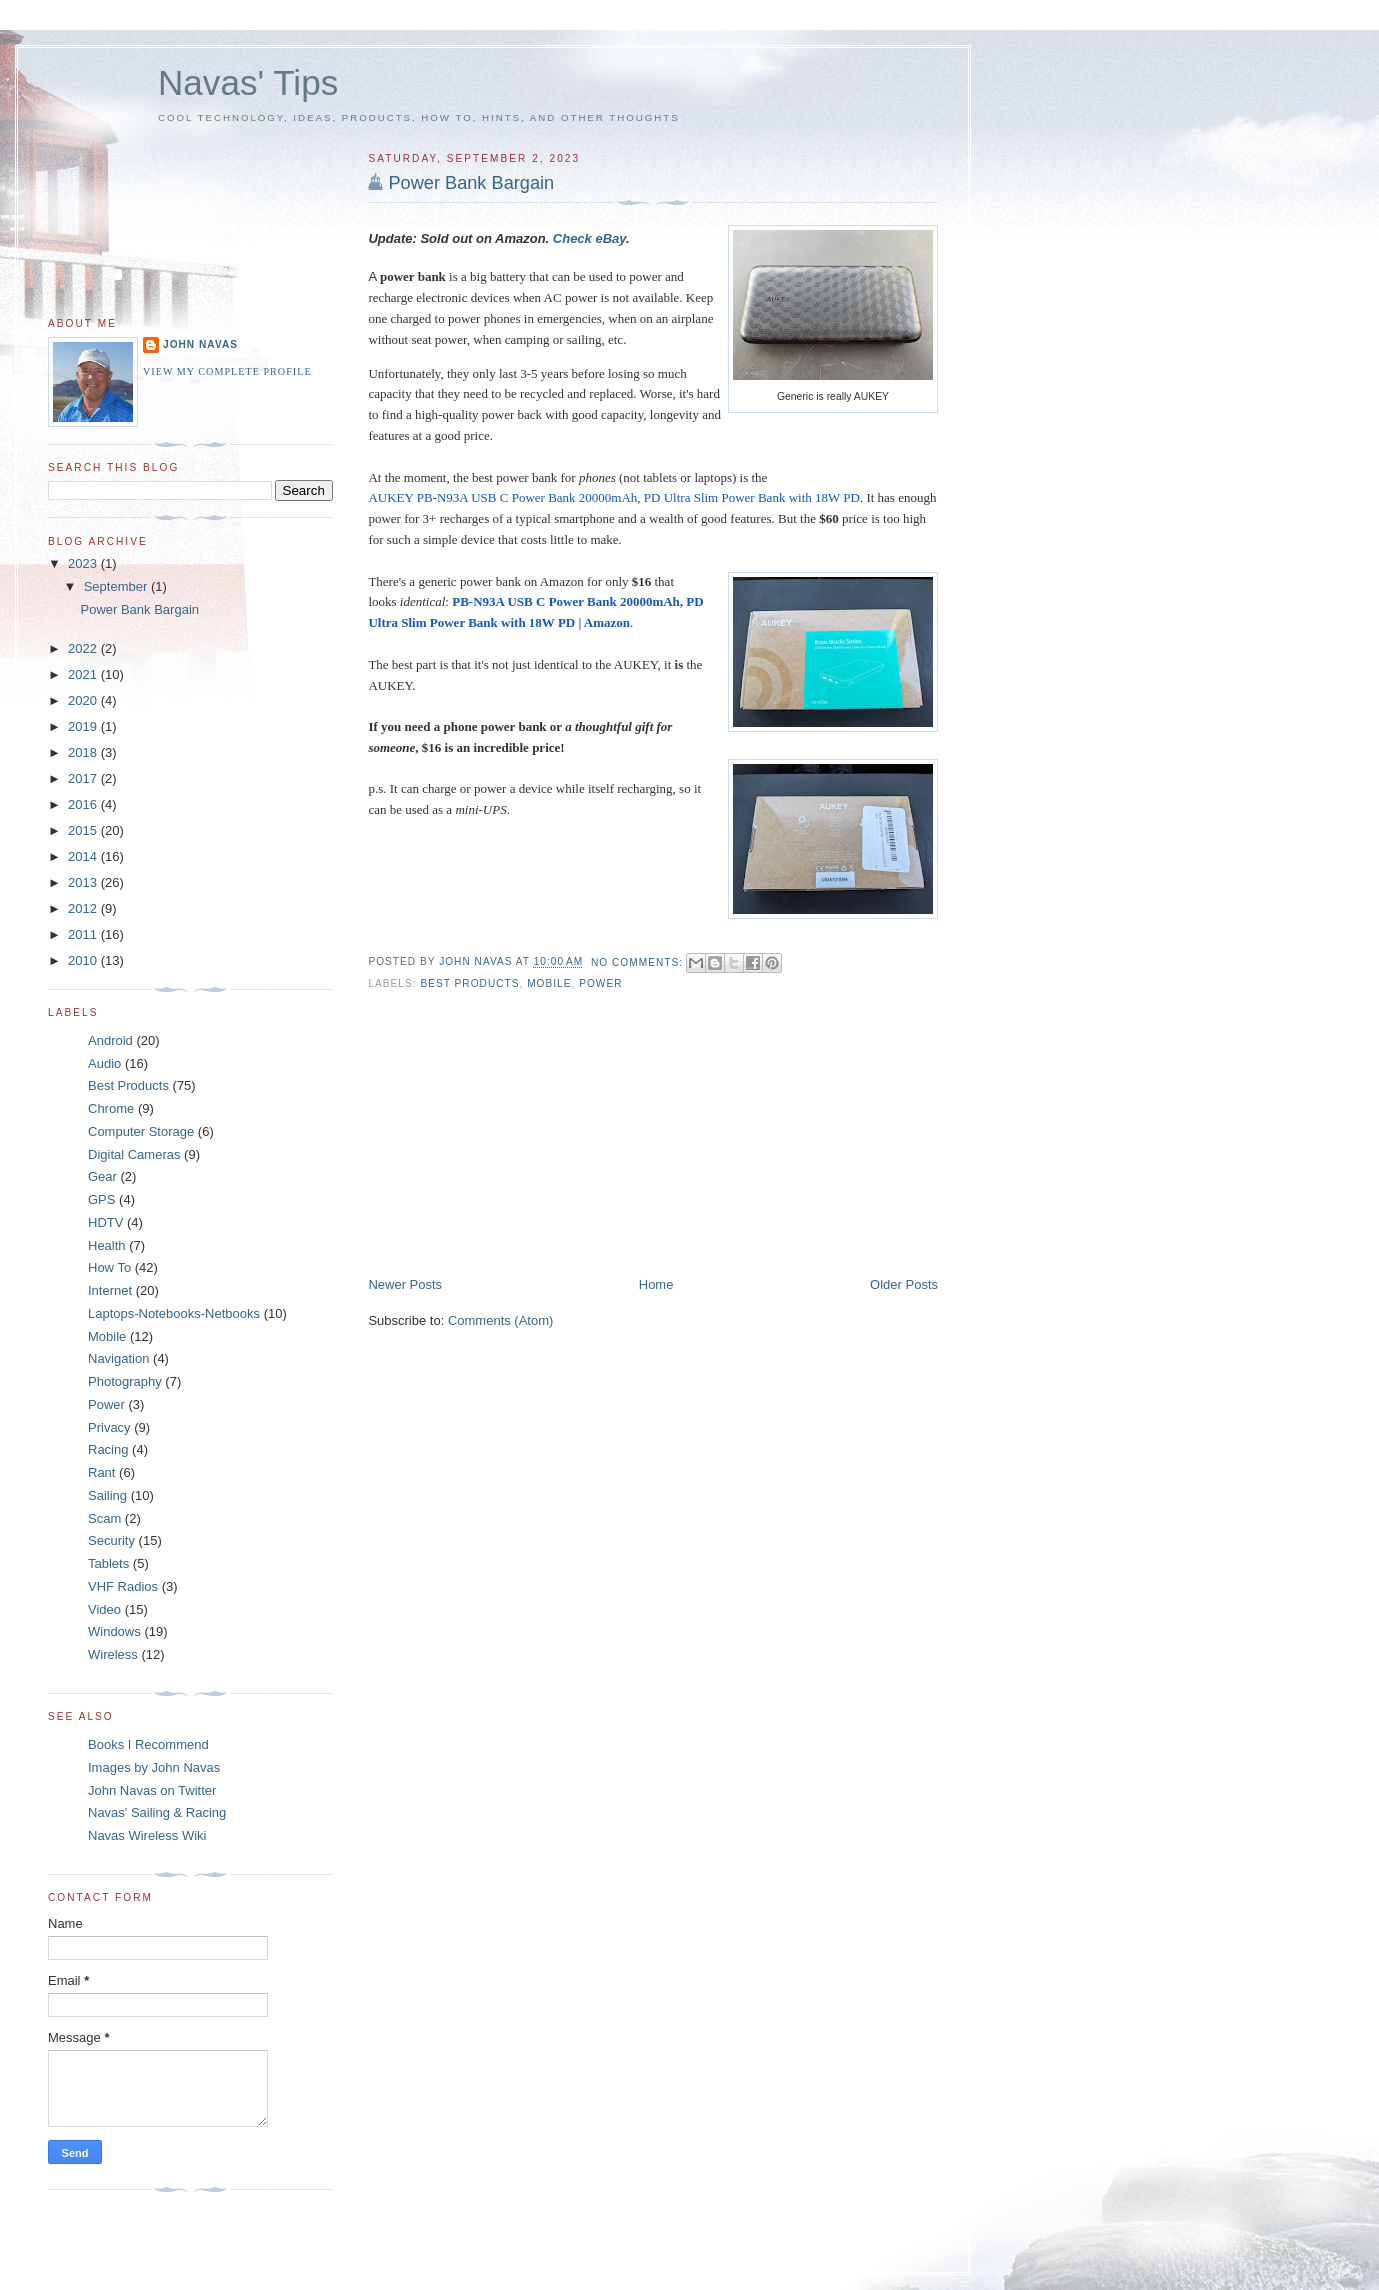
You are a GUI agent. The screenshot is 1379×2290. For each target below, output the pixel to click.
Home (656, 1284)
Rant (101, 1472)
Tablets (108, 1563)
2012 (84, 908)
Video (104, 1609)
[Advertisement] (518, 1136)
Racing (108, 1449)
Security (111, 1540)
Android (110, 1040)
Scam (104, 1518)
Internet (110, 1290)
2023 (84, 563)
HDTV (105, 1222)
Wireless (113, 1654)
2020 (84, 700)
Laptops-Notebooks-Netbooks (174, 1313)
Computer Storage (141, 1131)
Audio (104, 1063)
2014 (84, 856)
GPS (101, 1199)
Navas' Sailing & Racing (157, 1812)
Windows (114, 1631)
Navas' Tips (248, 82)
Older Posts (904, 1284)
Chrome (111, 1108)
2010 (84, 960)
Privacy (109, 1427)
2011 (84, 934)
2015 (84, 830)
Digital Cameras (134, 1154)
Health (107, 1245)
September (117, 586)
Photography (125, 1381)
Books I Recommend (148, 1744)
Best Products (469, 983)
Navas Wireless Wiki (147, 1835)
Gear (102, 1176)
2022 (84, 648)
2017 (84, 778)
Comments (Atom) (500, 1320)
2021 (84, 674)
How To (109, 1267)
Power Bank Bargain (471, 183)
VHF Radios (123, 1586)
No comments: (639, 962)
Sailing (107, 1495)
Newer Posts (405, 1284)
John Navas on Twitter (152, 1790)
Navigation (118, 1358)
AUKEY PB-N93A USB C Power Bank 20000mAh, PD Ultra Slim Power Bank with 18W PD (614, 497)
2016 (84, 804)
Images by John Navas (154, 1767)
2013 (84, 882)
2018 (84, 752)
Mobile (549, 983)
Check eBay (589, 238)
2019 (84, 726)
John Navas (200, 344)
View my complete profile (227, 371)
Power (600, 983)
